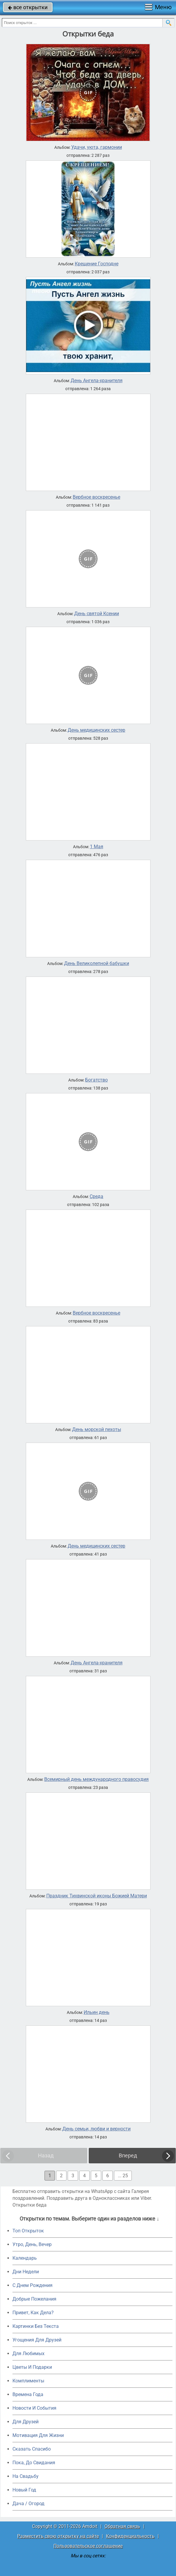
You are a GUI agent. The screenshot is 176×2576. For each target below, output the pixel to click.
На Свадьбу (25, 2476)
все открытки (27, 7)
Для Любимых (28, 2353)
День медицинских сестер (96, 730)
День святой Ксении (96, 613)
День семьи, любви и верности (96, 2129)
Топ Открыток (28, 2231)
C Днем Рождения (32, 2285)
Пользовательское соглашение (88, 2546)
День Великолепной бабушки (96, 963)
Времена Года (27, 2394)
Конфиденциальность (130, 2536)
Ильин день (97, 2012)
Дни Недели (25, 2271)
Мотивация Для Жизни (38, 2435)
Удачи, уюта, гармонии (96, 147)
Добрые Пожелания (34, 2299)
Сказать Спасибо (31, 2449)
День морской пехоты (96, 1429)
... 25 (123, 2175)
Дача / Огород (28, 2503)
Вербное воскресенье (96, 497)
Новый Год (24, 2490)
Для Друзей (25, 2422)
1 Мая (96, 846)
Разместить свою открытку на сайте (58, 2536)
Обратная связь (122, 2526)
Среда (96, 1196)
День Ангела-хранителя (97, 380)
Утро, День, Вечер (32, 2244)
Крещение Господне (96, 264)
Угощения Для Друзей (36, 2340)
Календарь (24, 2258)
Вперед (128, 2155)
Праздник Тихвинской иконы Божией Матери (96, 1896)
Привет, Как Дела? (33, 2312)
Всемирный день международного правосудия (96, 1779)
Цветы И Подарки (32, 2367)
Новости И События (34, 2408)
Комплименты (28, 2381)
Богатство (96, 1080)
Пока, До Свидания (33, 2462)
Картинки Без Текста (35, 2326)
